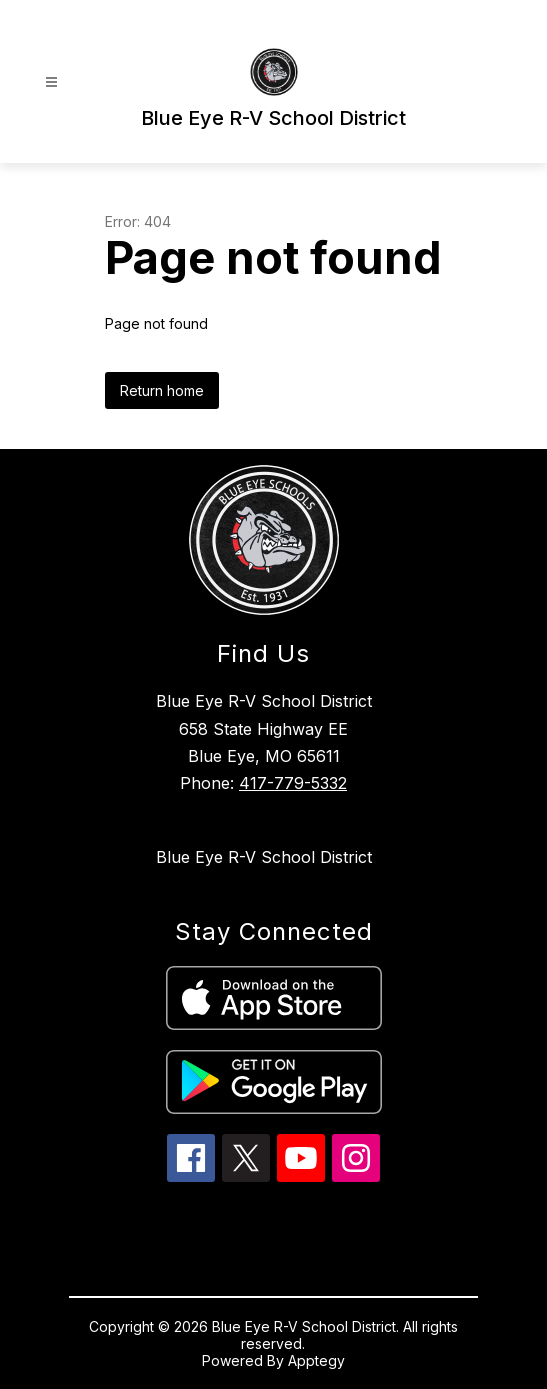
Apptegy (316, 1360)
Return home (162, 390)
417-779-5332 (293, 783)
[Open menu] (51, 82)
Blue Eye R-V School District (264, 857)
